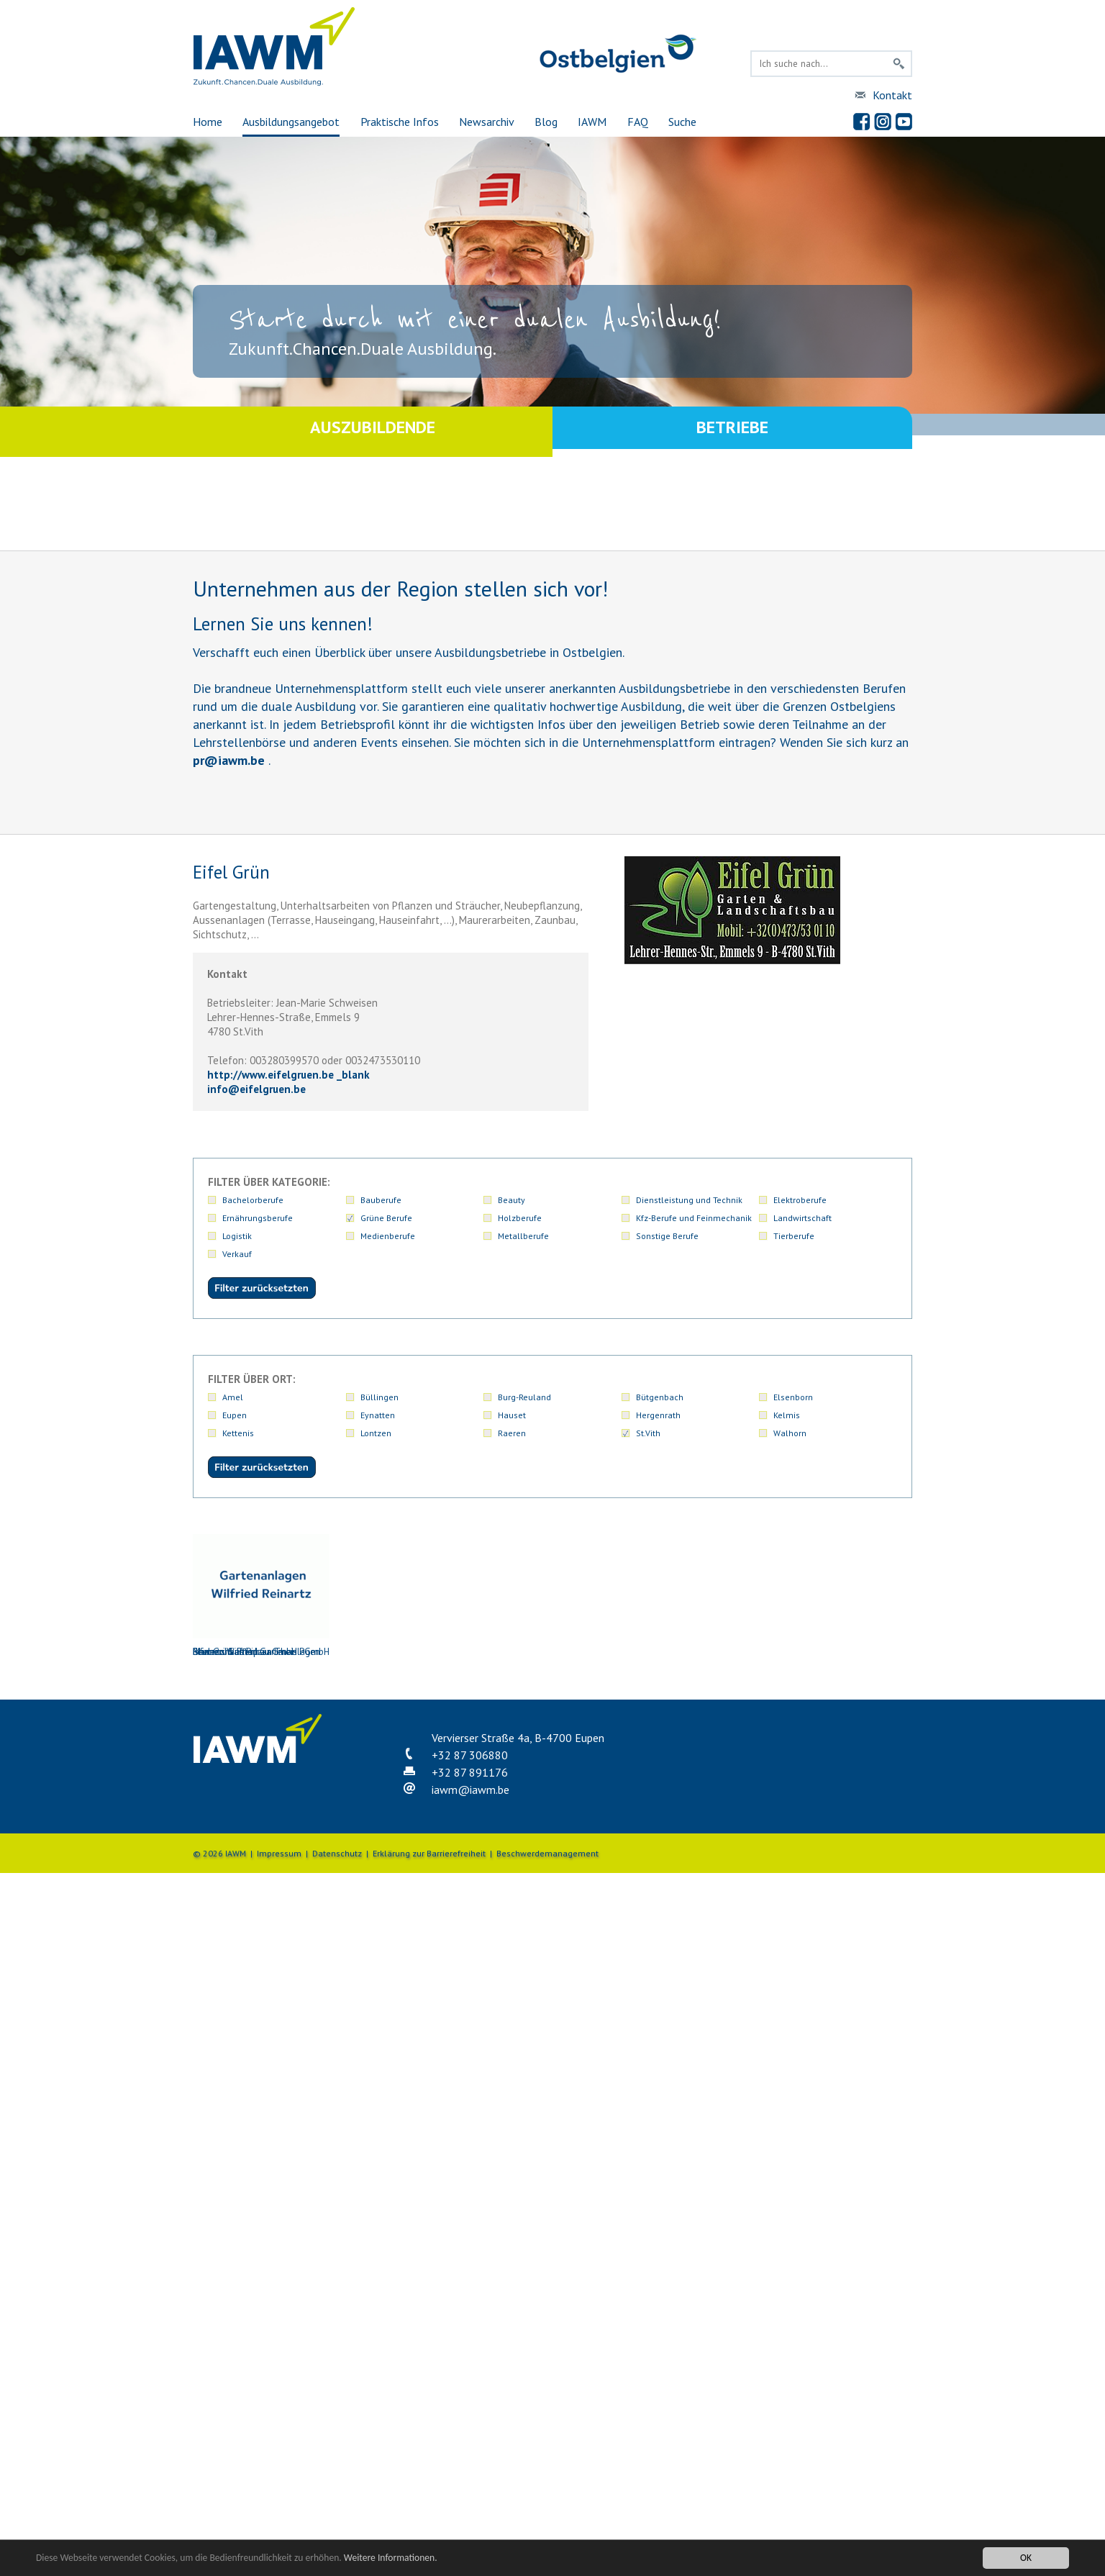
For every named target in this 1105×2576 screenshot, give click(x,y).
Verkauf (237, 1253)
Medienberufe (387, 1235)
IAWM (592, 121)
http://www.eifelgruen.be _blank (288, 1074)
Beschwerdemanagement (547, 1853)
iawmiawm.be (470, 1789)
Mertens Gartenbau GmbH (692, 1596)
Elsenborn (793, 1397)
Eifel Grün (549, 1596)
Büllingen (379, 1397)
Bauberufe (380, 1199)
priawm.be (229, 760)
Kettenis (238, 1433)
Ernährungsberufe (257, 1217)
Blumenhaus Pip (405, 1596)
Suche (682, 121)
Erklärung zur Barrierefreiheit (429, 1853)
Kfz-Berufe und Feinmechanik (694, 1217)
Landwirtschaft (802, 1217)
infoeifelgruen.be (256, 1089)
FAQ (637, 121)
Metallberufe (523, 1235)
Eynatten (377, 1415)
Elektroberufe (800, 1199)
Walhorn (789, 1433)
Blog (546, 121)
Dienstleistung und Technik (689, 1199)
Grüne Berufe (386, 1217)
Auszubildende (372, 431)
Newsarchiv (486, 121)
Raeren (512, 1433)
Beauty (511, 1199)
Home (207, 121)
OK (1026, 2558)
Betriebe (732, 431)
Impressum (279, 1853)
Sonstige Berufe (667, 1235)
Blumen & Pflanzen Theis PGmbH (261, 1596)
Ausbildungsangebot (291, 121)
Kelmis (786, 1415)
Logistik (237, 1235)
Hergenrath (658, 1415)
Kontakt (892, 95)
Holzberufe (520, 1217)
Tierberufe (793, 1235)
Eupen (234, 1415)
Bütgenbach (659, 1397)
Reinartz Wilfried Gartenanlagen (836, 1596)
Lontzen (375, 1433)
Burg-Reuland (524, 1397)
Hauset (512, 1415)
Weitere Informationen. (390, 2558)
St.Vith (648, 1433)
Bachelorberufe (252, 1199)
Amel (232, 1397)
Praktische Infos (399, 121)
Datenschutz (337, 1853)
